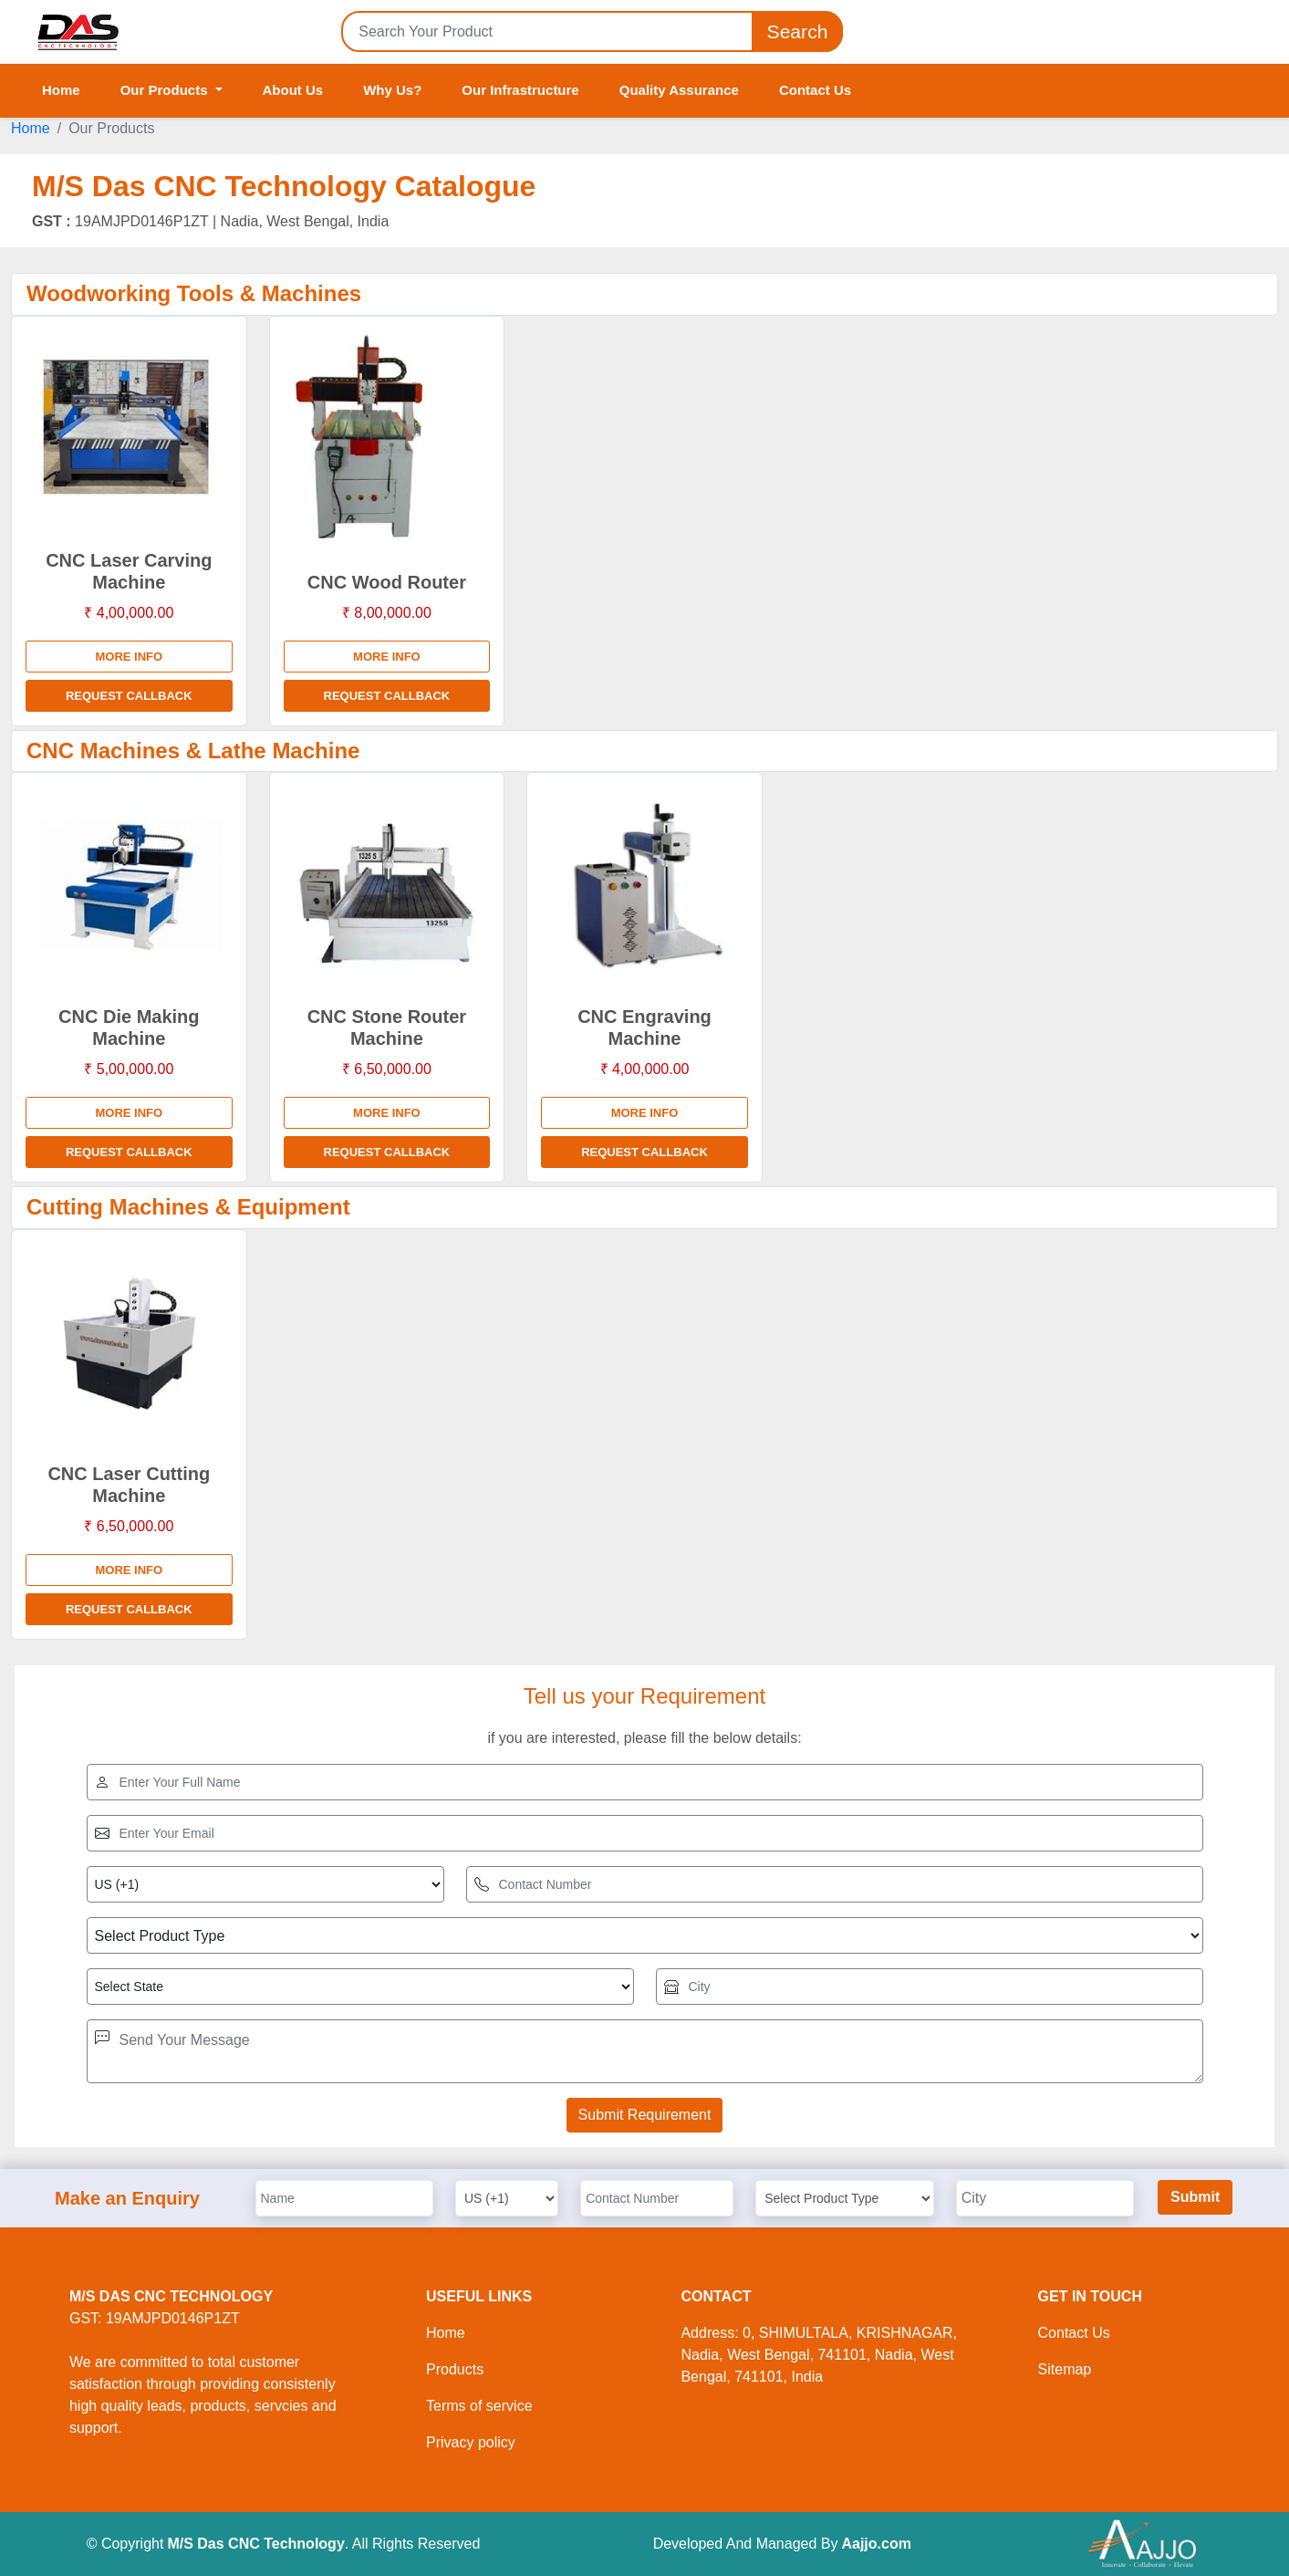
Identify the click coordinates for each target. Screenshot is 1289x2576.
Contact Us (815, 90)
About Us (293, 90)
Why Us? (392, 90)
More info (128, 656)
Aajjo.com (875, 2543)
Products (454, 2369)
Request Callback (129, 696)
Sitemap (1065, 2369)
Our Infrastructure (520, 90)
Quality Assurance (679, 90)
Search (797, 31)
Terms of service (479, 2406)
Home (61, 90)
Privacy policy (470, 2442)
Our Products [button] (166, 90)
